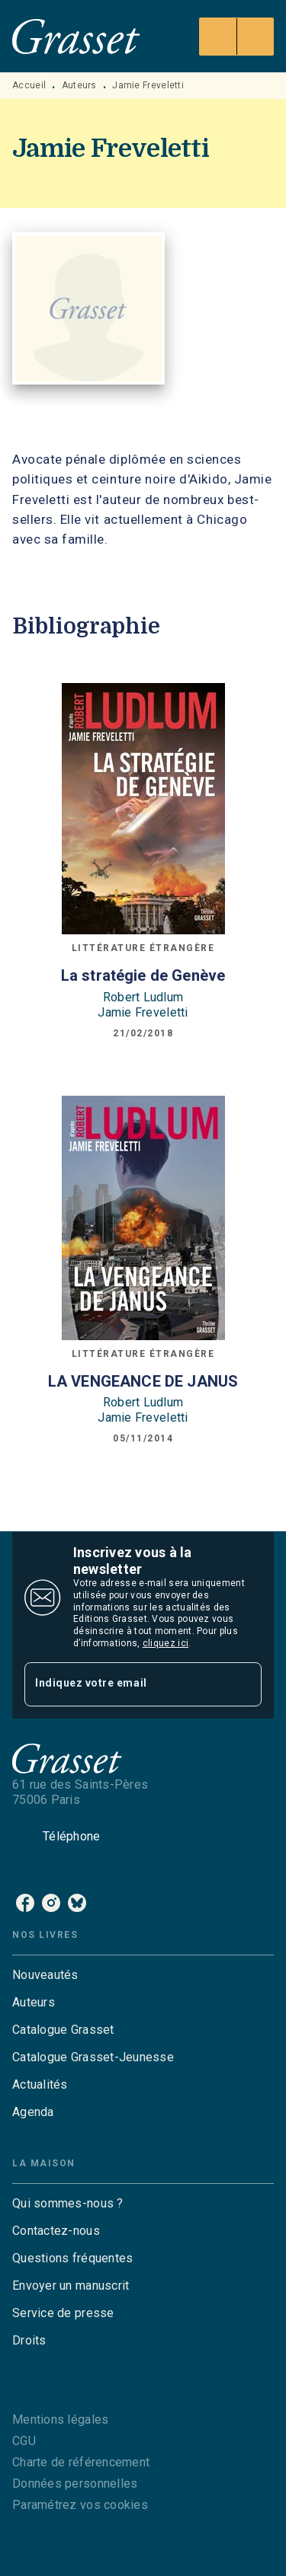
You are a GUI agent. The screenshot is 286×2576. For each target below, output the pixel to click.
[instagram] (51, 1903)
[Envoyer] (243, 1684)
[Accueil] (76, 36)
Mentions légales (60, 2419)
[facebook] (25, 1903)
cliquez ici (165, 1643)
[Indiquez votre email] (123, 1684)
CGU (24, 2441)
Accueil (29, 85)
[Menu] (236, 37)
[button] (143, 1975)
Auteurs (79, 85)
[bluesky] (77, 1903)
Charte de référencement (80, 2462)
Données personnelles (74, 2483)
